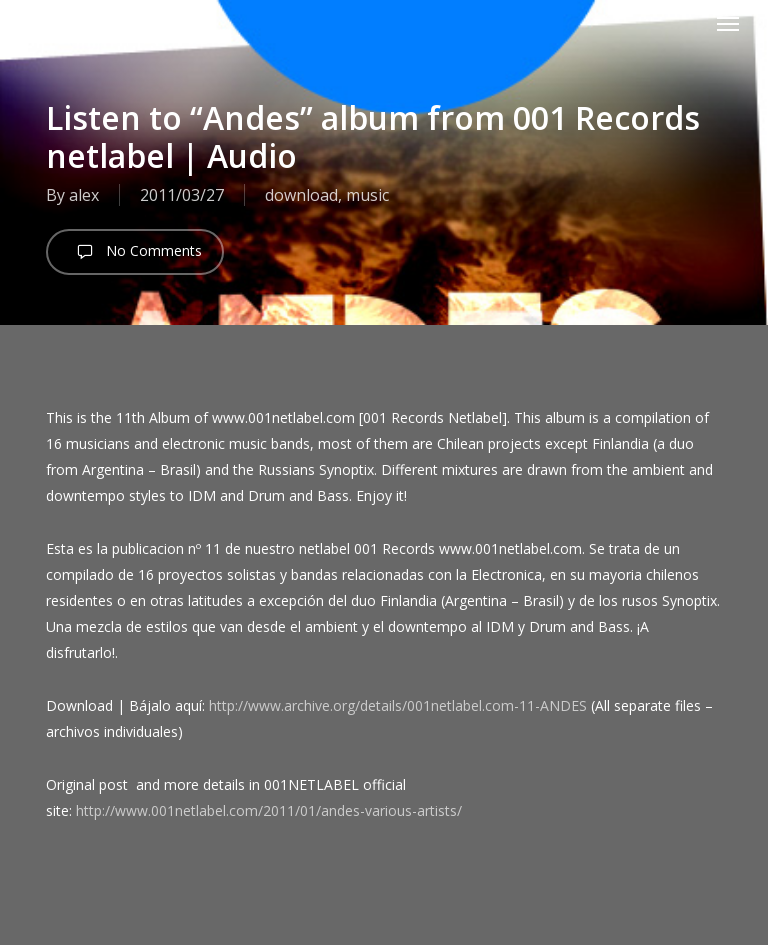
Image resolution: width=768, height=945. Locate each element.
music (367, 195)
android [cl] (83, 23)
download (301, 195)
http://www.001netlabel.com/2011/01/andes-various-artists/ (269, 810)
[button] (728, 23)
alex (84, 195)
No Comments (135, 252)
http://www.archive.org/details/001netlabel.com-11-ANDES (398, 705)
